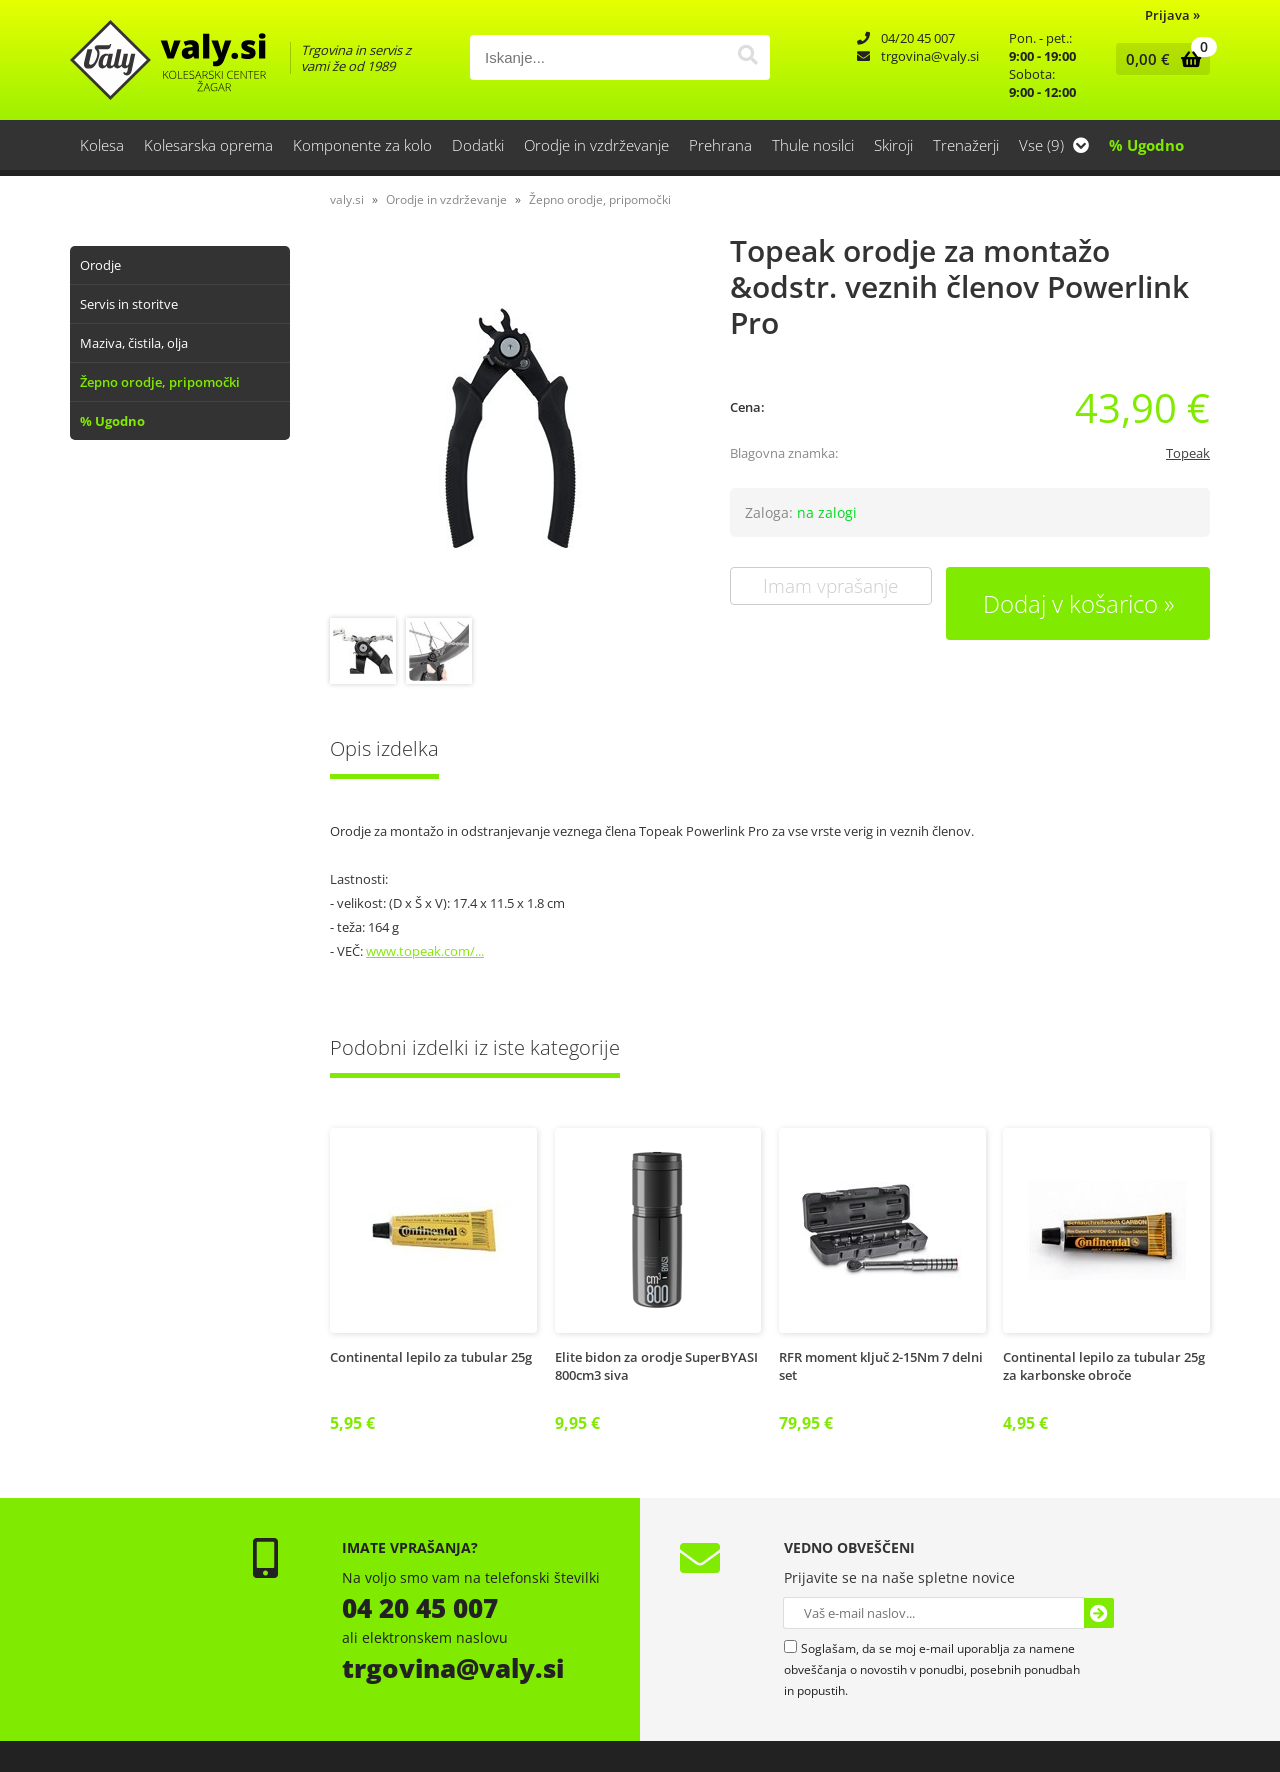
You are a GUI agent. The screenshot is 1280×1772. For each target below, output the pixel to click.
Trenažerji (966, 145)
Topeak (1188, 453)
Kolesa (102, 145)
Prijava (1172, 15)
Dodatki (478, 145)
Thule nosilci (813, 145)
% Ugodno (1146, 145)
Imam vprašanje (830, 586)
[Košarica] (1158, 59)
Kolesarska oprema (208, 145)
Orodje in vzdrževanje (596, 145)
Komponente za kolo (362, 145)
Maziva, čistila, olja (134, 343)
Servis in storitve (129, 304)
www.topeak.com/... (425, 951)
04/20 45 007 (918, 38)
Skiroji (893, 145)
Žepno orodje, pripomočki (160, 382)
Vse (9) (1054, 145)
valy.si (347, 199)
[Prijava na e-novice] (1099, 1613)
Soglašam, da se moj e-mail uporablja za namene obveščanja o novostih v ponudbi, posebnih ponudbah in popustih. (932, 1669)
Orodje (100, 265)
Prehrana (720, 145)
